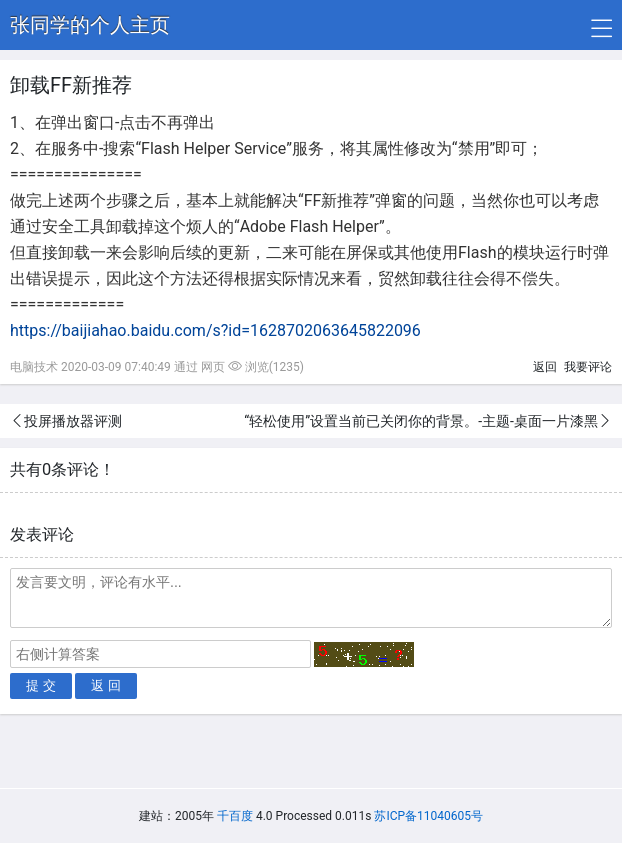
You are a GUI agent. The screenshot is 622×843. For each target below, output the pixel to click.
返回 (545, 367)
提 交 (41, 685)
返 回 (106, 685)
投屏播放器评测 (73, 421)
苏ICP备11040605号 (428, 816)
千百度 (235, 816)
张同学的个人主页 (90, 25)
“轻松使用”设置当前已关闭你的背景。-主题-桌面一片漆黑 (421, 421)
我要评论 (588, 367)
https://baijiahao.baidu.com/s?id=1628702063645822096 (215, 330)
